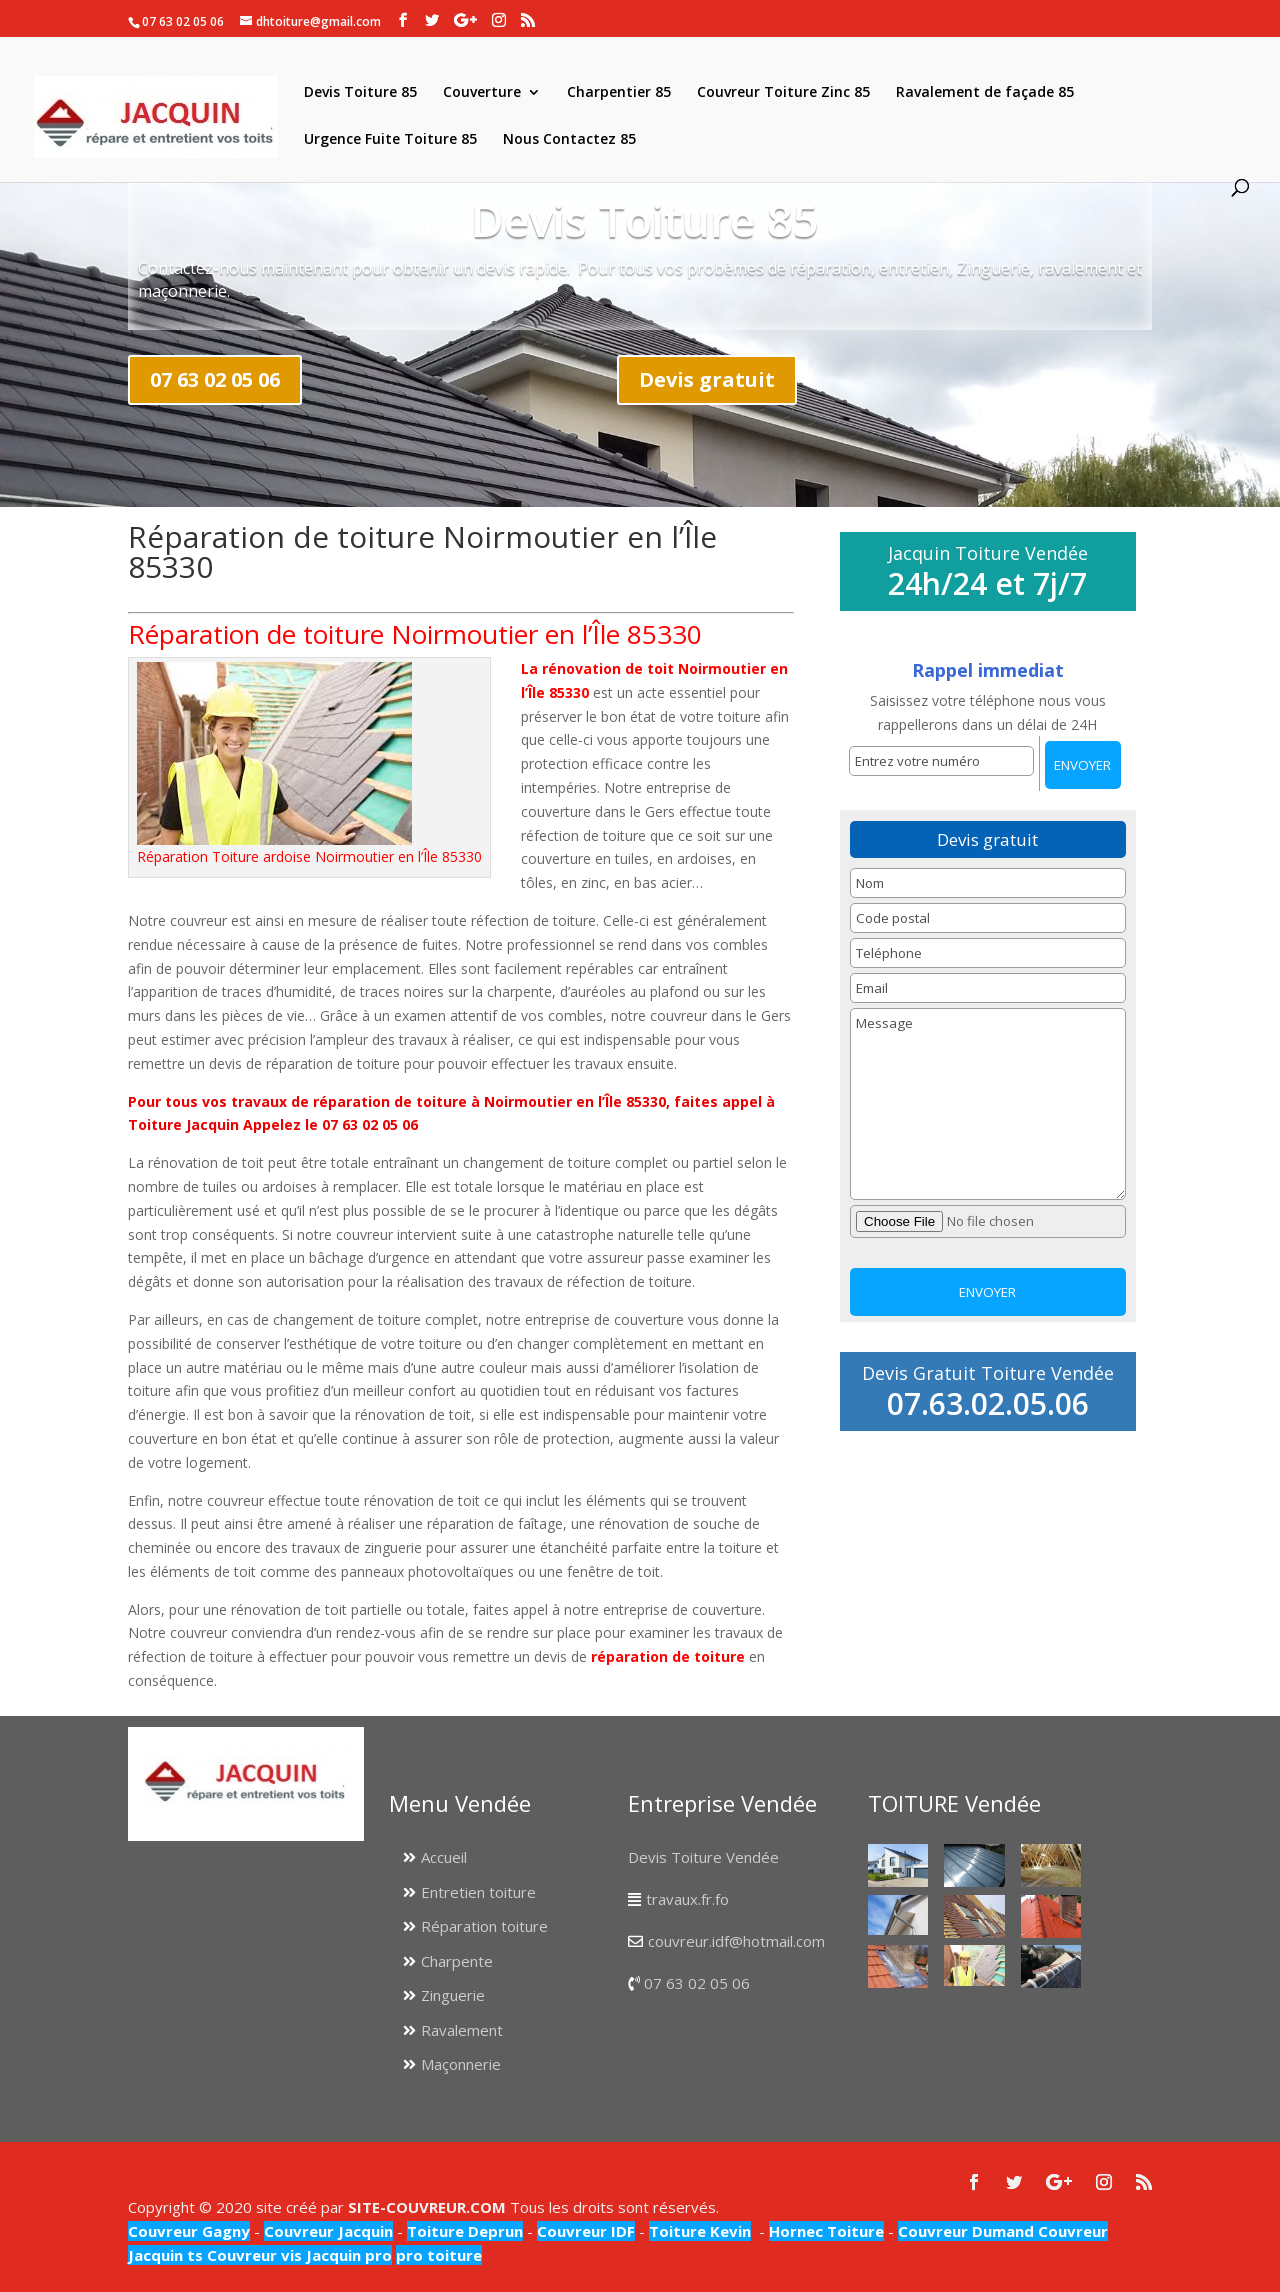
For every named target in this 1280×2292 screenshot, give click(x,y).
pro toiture (439, 2255)
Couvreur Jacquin (328, 2231)
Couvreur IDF (586, 2231)
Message (988, 1104)
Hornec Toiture (826, 2231)
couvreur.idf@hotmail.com (736, 1941)
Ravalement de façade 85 (985, 93)
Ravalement (462, 2030)
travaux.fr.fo (687, 1899)
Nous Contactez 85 (569, 140)
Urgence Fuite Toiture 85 (390, 140)
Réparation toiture (484, 1926)
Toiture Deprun (465, 2231)
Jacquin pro (347, 2255)
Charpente (457, 1961)
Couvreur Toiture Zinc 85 (783, 93)
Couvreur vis (252, 2255)
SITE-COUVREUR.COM (427, 2207)
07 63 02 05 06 (215, 379)
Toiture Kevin (700, 2231)
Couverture (482, 93)
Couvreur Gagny (189, 2231)
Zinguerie (453, 1995)
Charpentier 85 (619, 93)
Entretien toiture (478, 1892)
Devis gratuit (707, 379)
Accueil (444, 1857)
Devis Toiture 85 (360, 93)
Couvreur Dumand (966, 2231)
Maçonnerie (461, 2064)
